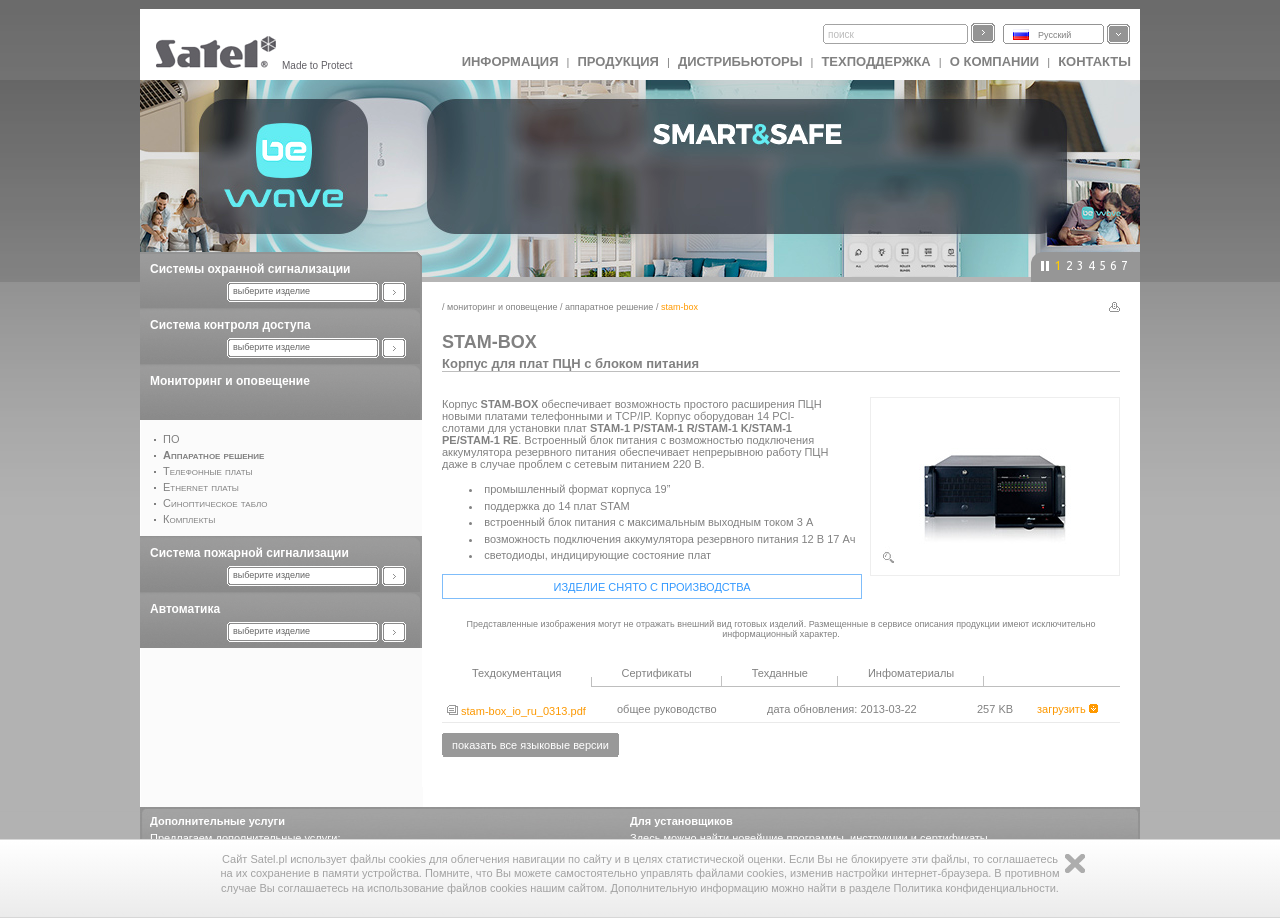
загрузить (1067, 709)
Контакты (1094, 61)
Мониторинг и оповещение (230, 381)
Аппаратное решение (609, 307)
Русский (1054, 35)
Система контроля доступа (230, 325)
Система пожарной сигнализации (249, 553)
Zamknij (1075, 863)
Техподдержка (875, 61)
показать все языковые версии (530, 745)
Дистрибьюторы (740, 61)
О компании (994, 61)
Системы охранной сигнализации (250, 269)
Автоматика (185, 609)
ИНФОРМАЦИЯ (510, 61)
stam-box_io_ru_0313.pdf (516, 711)
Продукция (617, 61)
